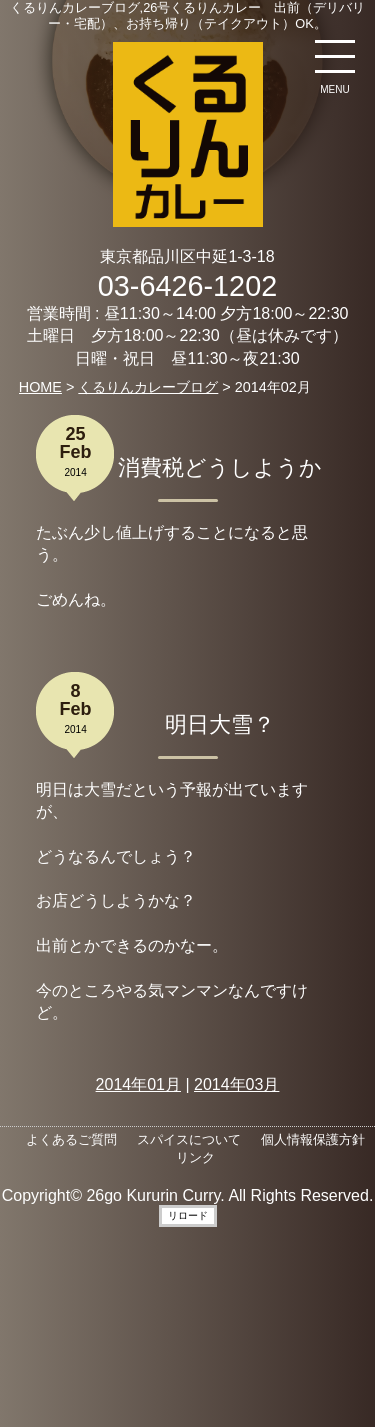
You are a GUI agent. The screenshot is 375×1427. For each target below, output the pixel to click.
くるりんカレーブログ (148, 387)
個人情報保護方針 (313, 1139)
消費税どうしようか (220, 467)
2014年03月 (236, 1084)
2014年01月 (138, 1084)
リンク (195, 1157)
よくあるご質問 (71, 1139)
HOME (40, 387)
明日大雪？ (220, 724)
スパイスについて (189, 1139)
